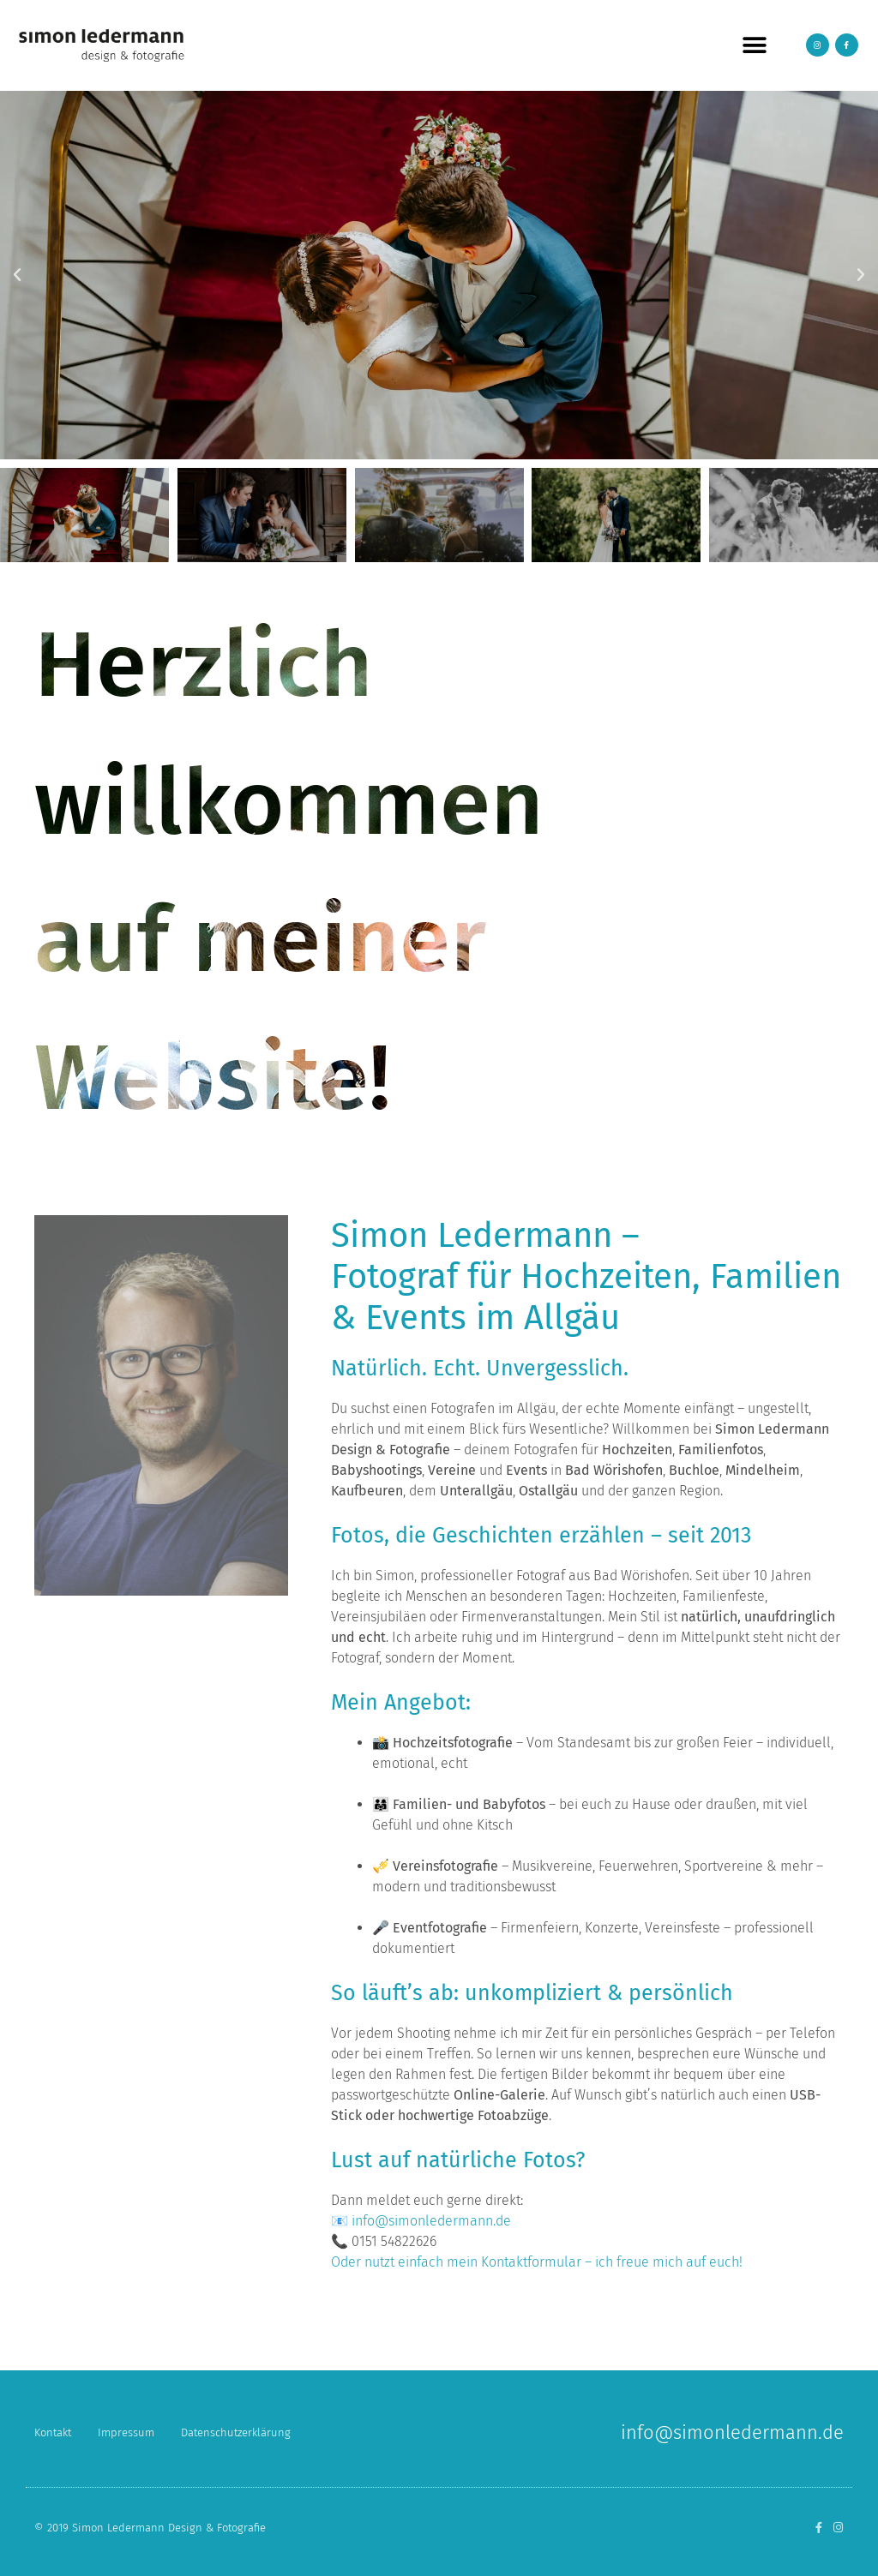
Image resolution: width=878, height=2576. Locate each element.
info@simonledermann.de (431, 2221)
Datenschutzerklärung (236, 2432)
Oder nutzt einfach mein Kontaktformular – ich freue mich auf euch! (537, 2262)
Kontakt (52, 2432)
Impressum (126, 2432)
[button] (754, 45)
